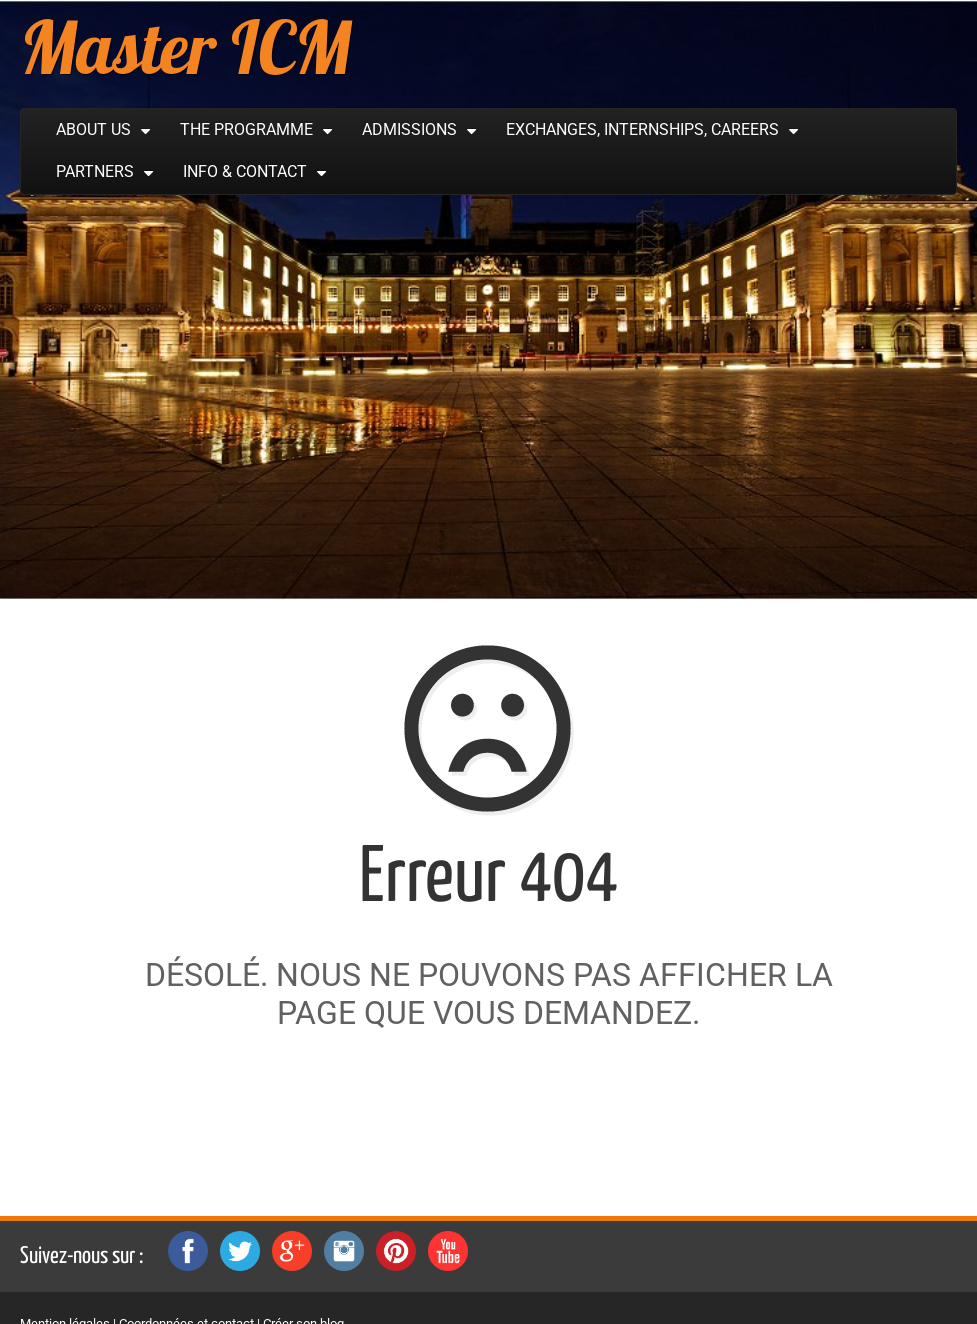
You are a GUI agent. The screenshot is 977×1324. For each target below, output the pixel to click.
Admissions (409, 129)
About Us (93, 129)
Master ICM (185, 47)
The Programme (246, 129)
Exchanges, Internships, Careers (642, 129)
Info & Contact (245, 171)
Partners (95, 171)
